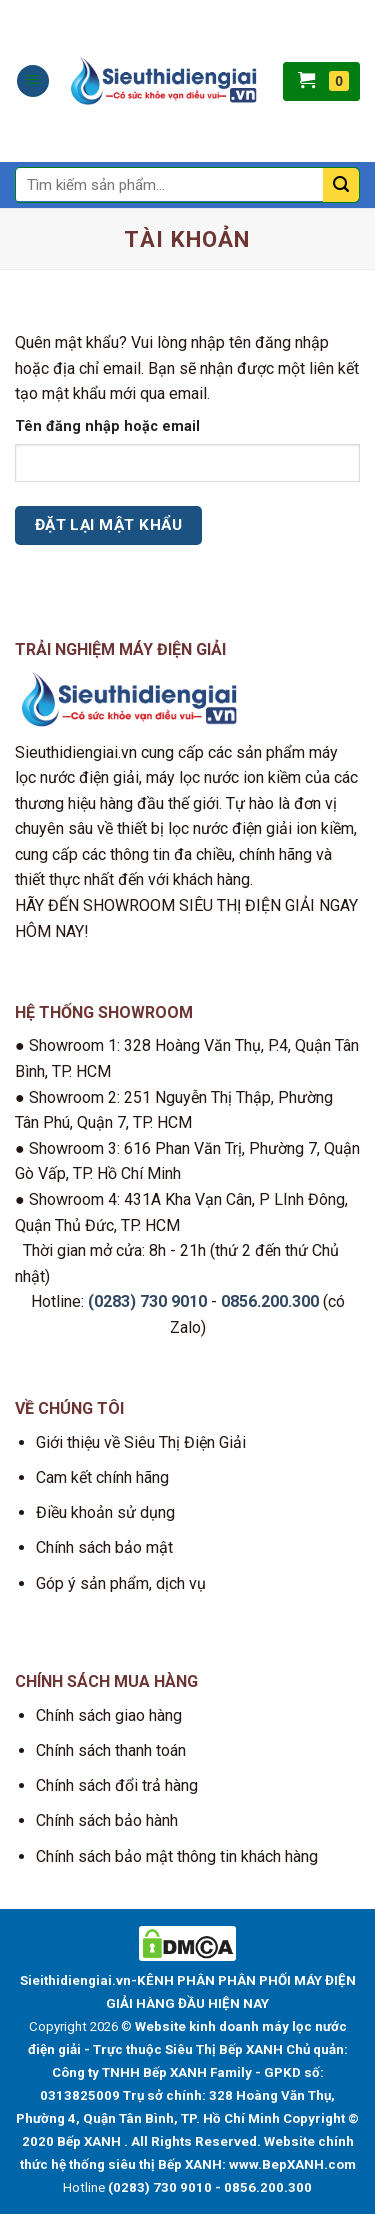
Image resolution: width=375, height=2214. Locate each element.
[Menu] (33, 81)
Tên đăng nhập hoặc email (107, 426)
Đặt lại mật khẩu (108, 525)
